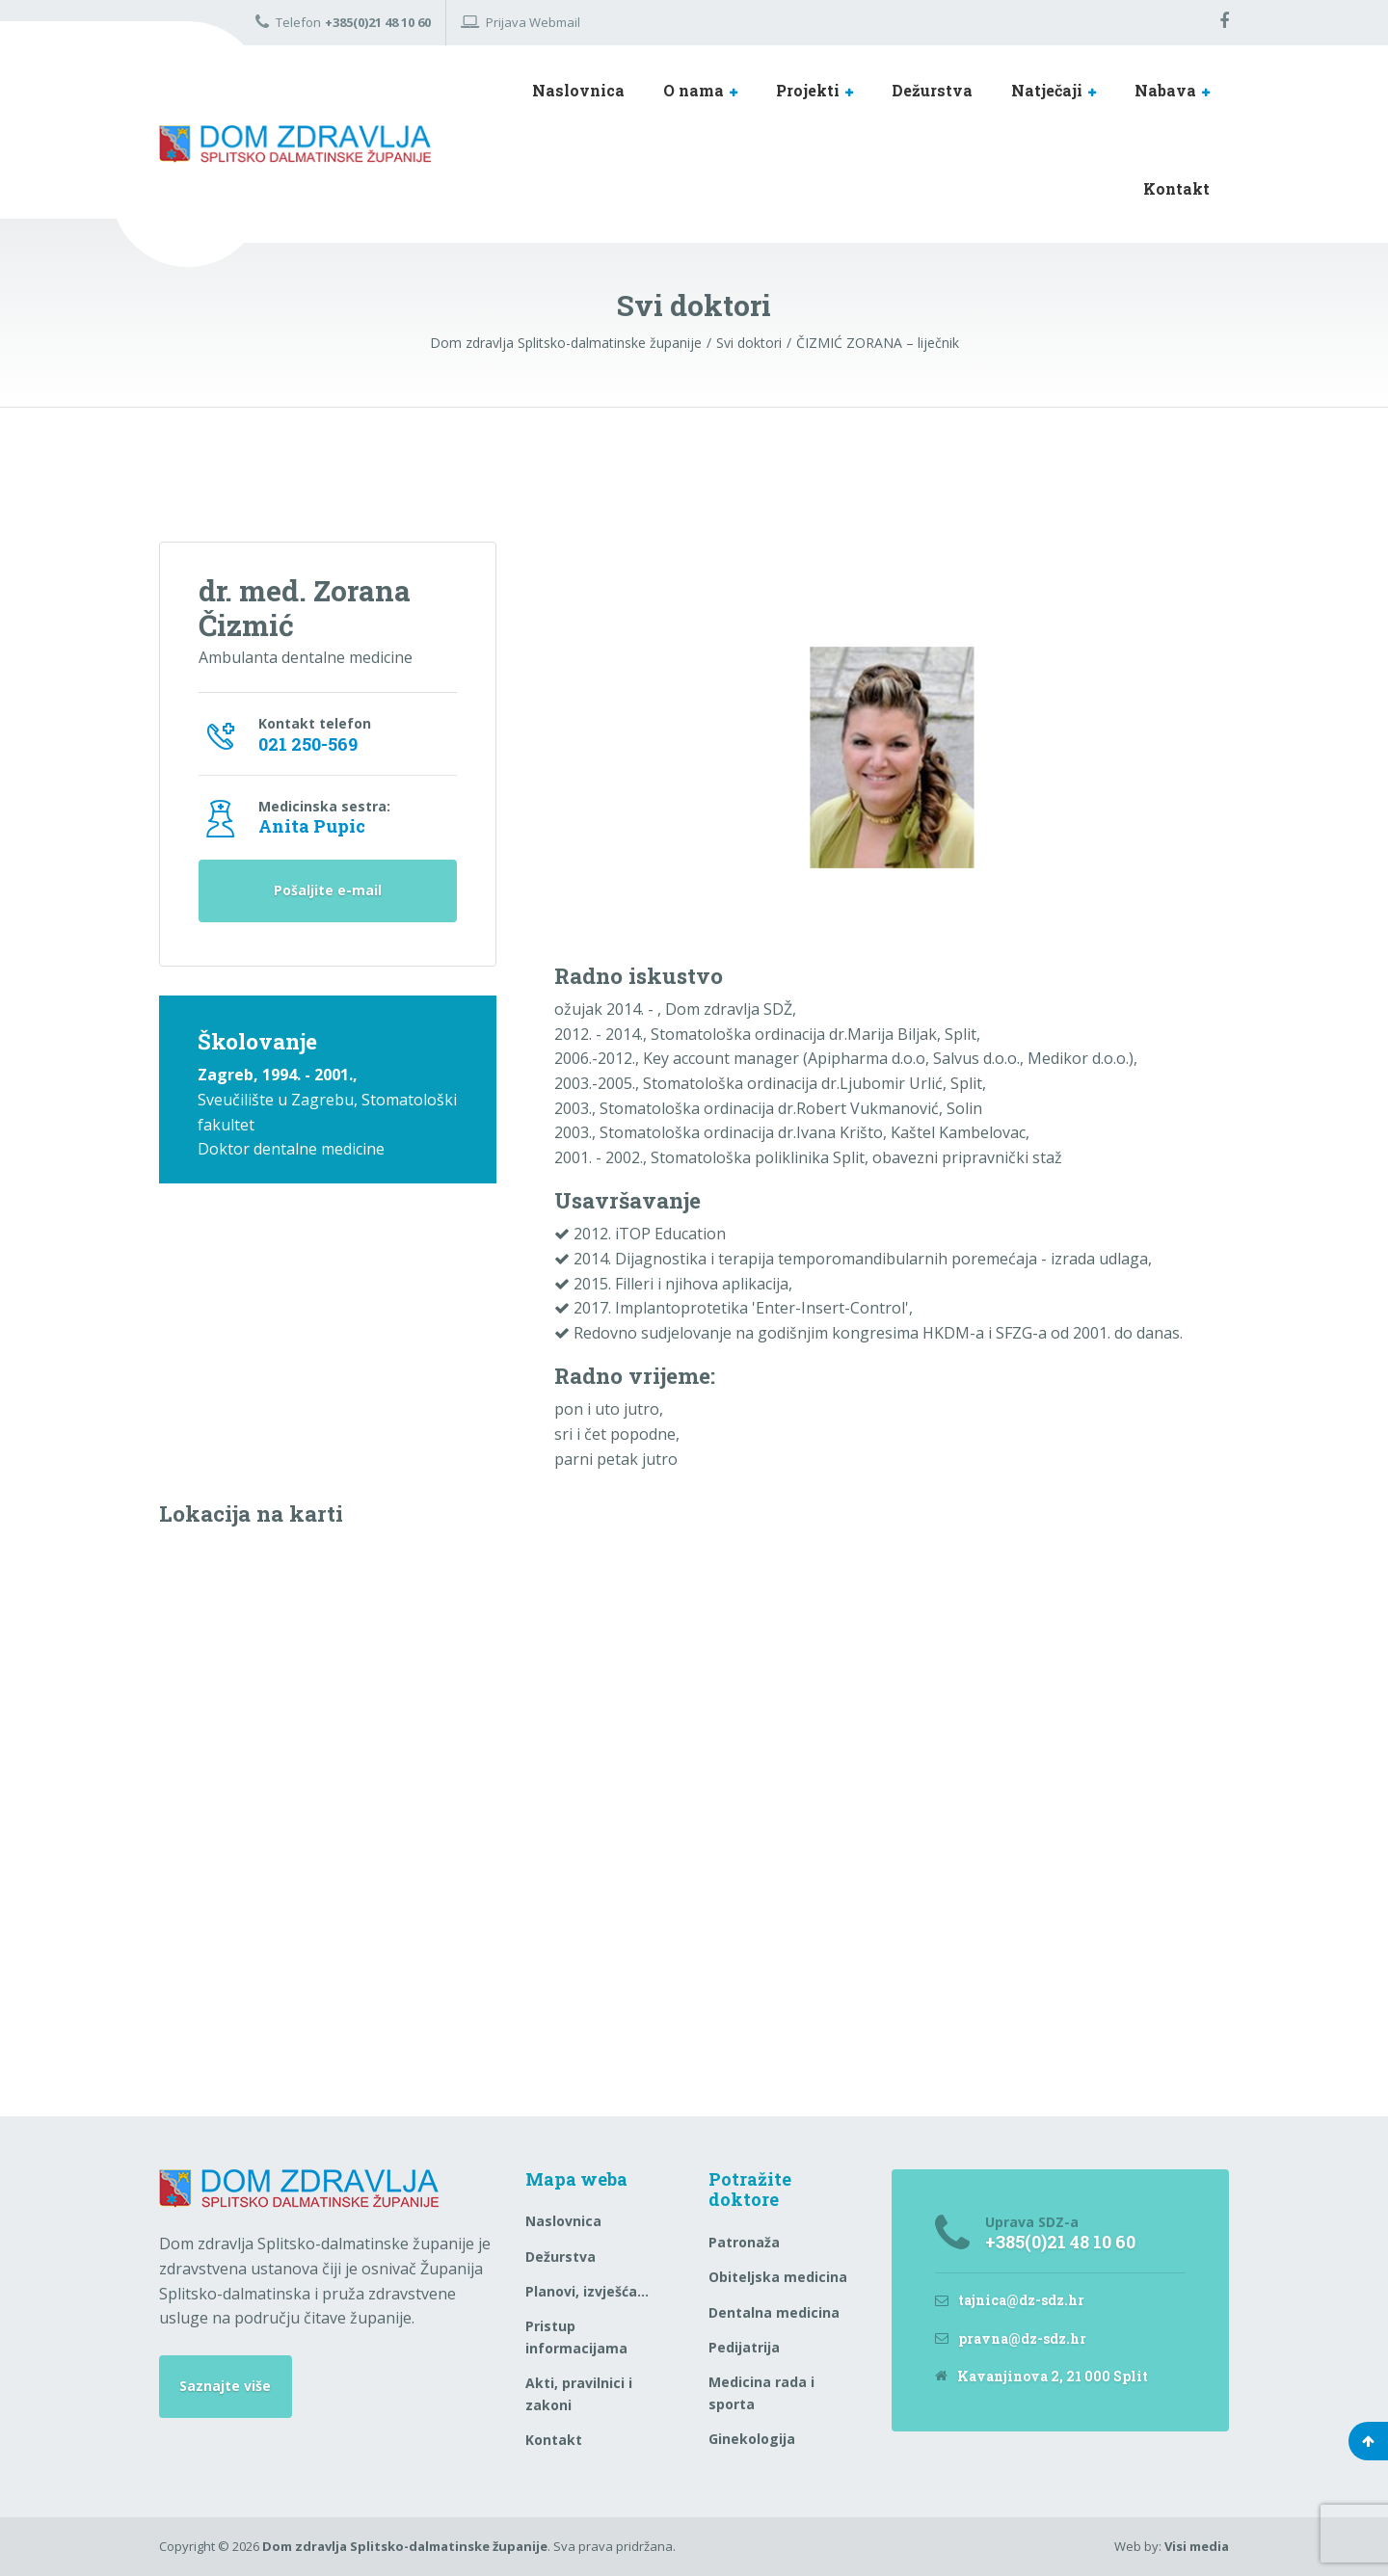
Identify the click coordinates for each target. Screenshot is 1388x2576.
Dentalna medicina (774, 2312)
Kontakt (1176, 188)
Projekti (808, 90)
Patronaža (744, 2242)
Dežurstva (932, 90)
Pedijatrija (744, 2347)
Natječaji (1046, 90)
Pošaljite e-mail (328, 891)
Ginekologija (751, 2439)
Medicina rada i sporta (761, 2392)
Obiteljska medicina (777, 2277)
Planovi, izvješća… (587, 2291)
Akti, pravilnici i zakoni (578, 2393)
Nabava (1165, 90)
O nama (693, 90)
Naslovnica (578, 90)
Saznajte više (225, 2386)
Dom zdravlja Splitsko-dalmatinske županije (404, 2546)
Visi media (1196, 2546)
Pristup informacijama (576, 2336)
